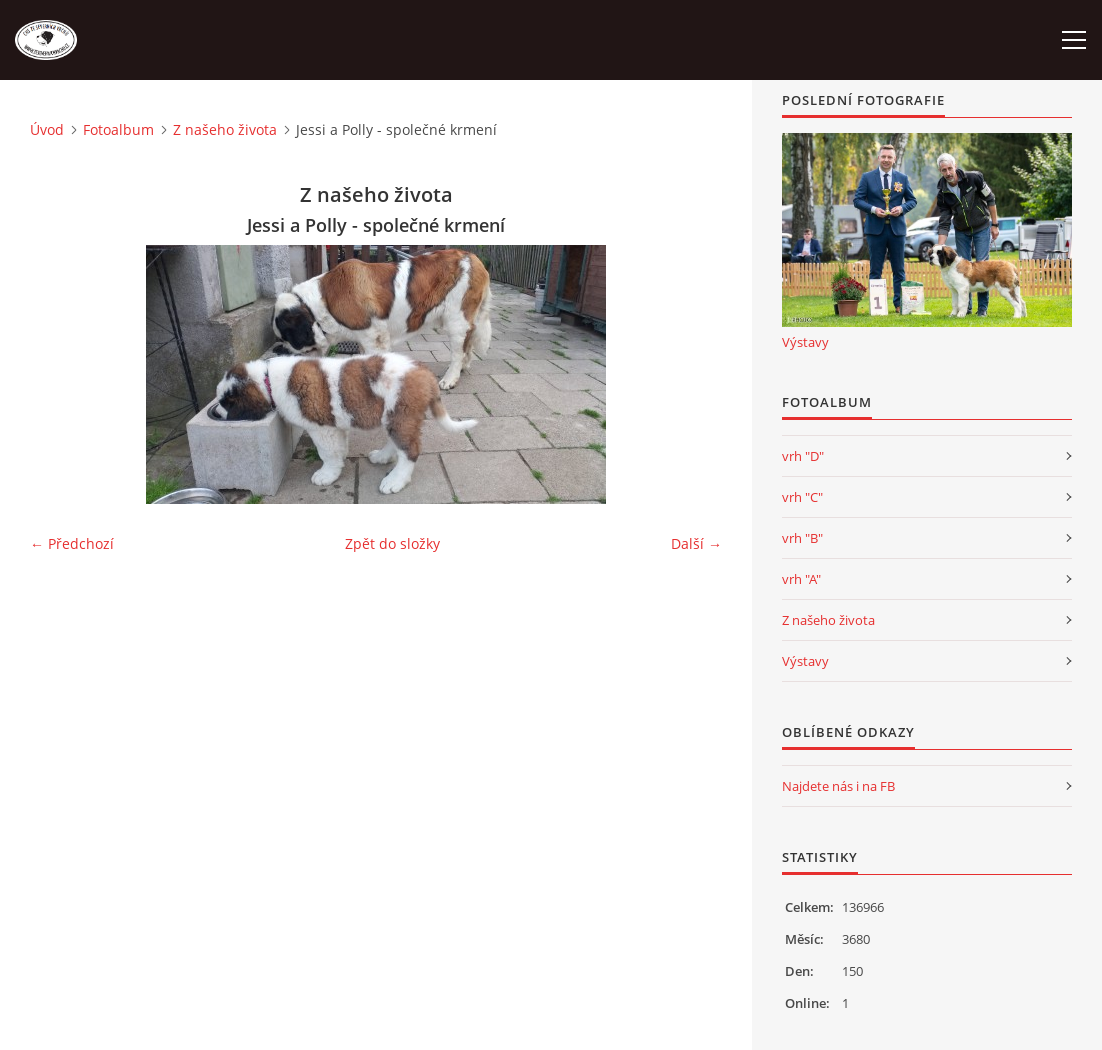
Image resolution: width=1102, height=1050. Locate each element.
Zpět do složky (392, 543)
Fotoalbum (118, 129)
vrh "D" (803, 456)
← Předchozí (72, 543)
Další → (696, 543)
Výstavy (805, 342)
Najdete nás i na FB (838, 786)
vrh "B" (802, 538)
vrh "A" (801, 579)
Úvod (47, 129)
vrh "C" (802, 497)
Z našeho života (225, 129)
